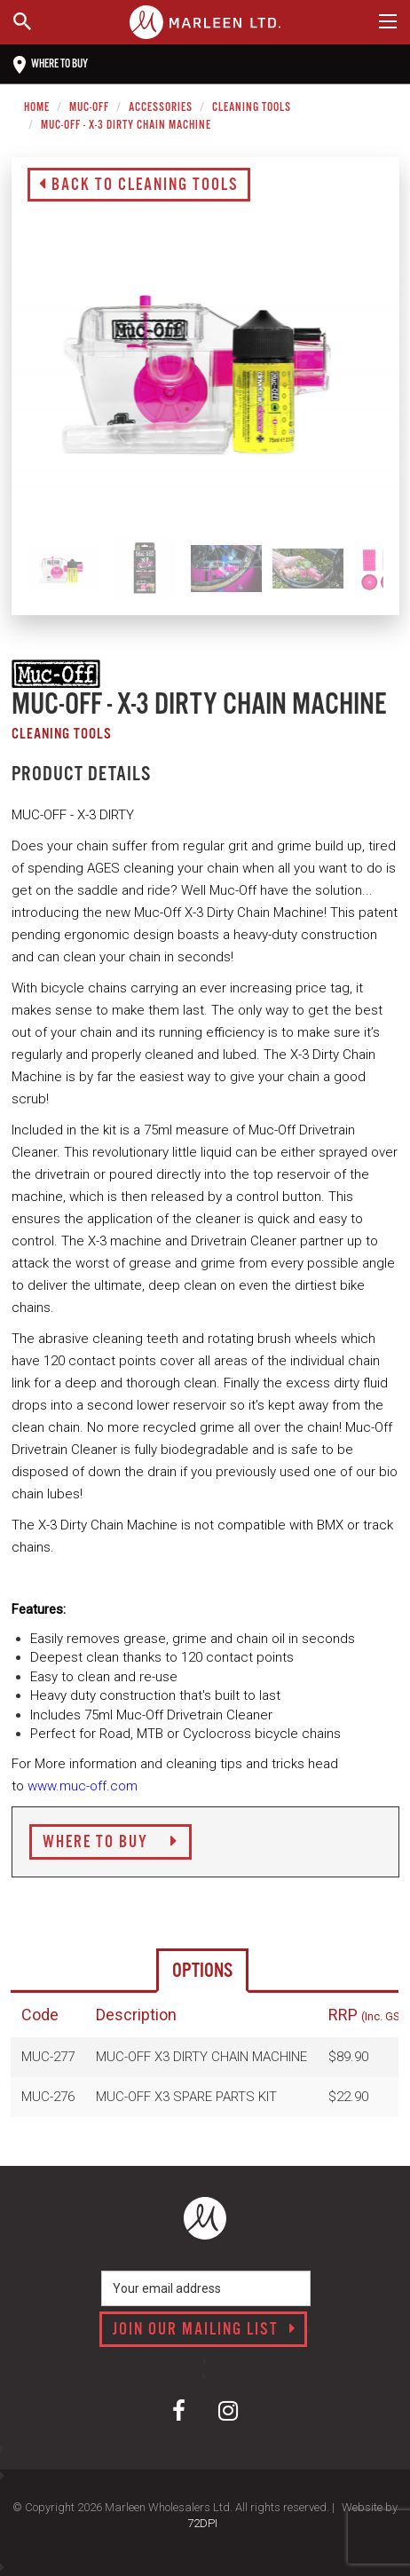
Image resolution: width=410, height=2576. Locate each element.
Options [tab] (202, 1971)
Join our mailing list (204, 2330)
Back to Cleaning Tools (139, 185)
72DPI (202, 2523)
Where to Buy (110, 1842)
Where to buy (50, 65)
